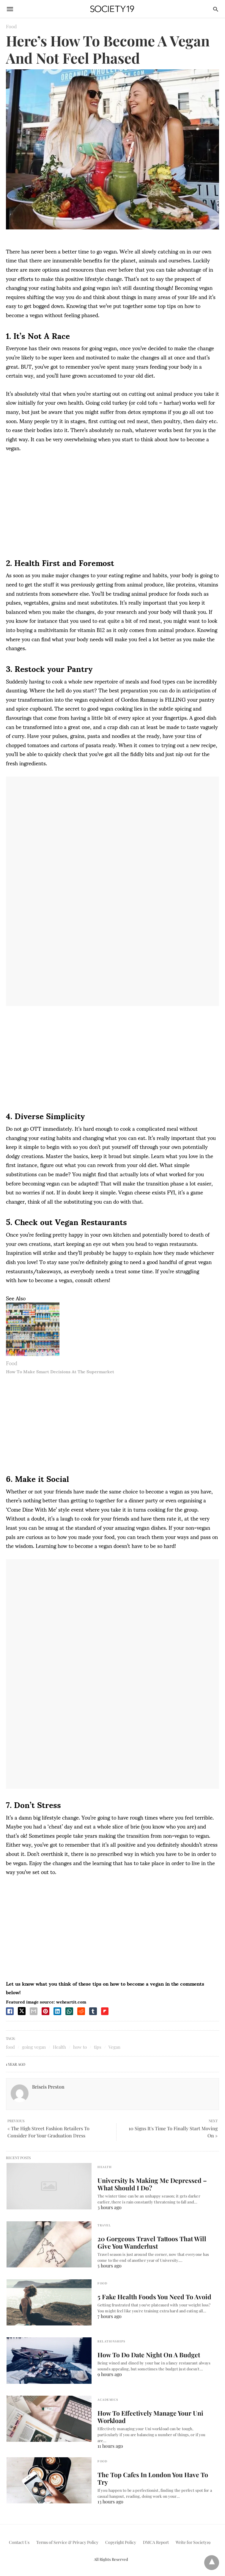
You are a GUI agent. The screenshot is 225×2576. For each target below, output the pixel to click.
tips (97, 2047)
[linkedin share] (57, 2011)
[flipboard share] (104, 2011)
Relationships (111, 2341)
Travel (104, 2225)
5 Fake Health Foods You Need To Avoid (149, 2297)
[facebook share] (10, 2011)
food (10, 2047)
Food (11, 26)
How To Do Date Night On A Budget (144, 2355)
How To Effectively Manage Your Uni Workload (145, 2417)
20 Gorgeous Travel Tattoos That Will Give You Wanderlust (153, 2242)
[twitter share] (22, 2011)
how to (80, 2047)
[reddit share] (81, 2011)
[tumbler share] (93, 2011)
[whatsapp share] (69, 2011)
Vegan (114, 2047)
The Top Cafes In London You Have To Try (153, 2475)
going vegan (34, 2047)
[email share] (33, 2011)
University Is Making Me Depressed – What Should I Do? (154, 2184)
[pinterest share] (45, 2011)
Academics (107, 2399)
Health (59, 2047)
